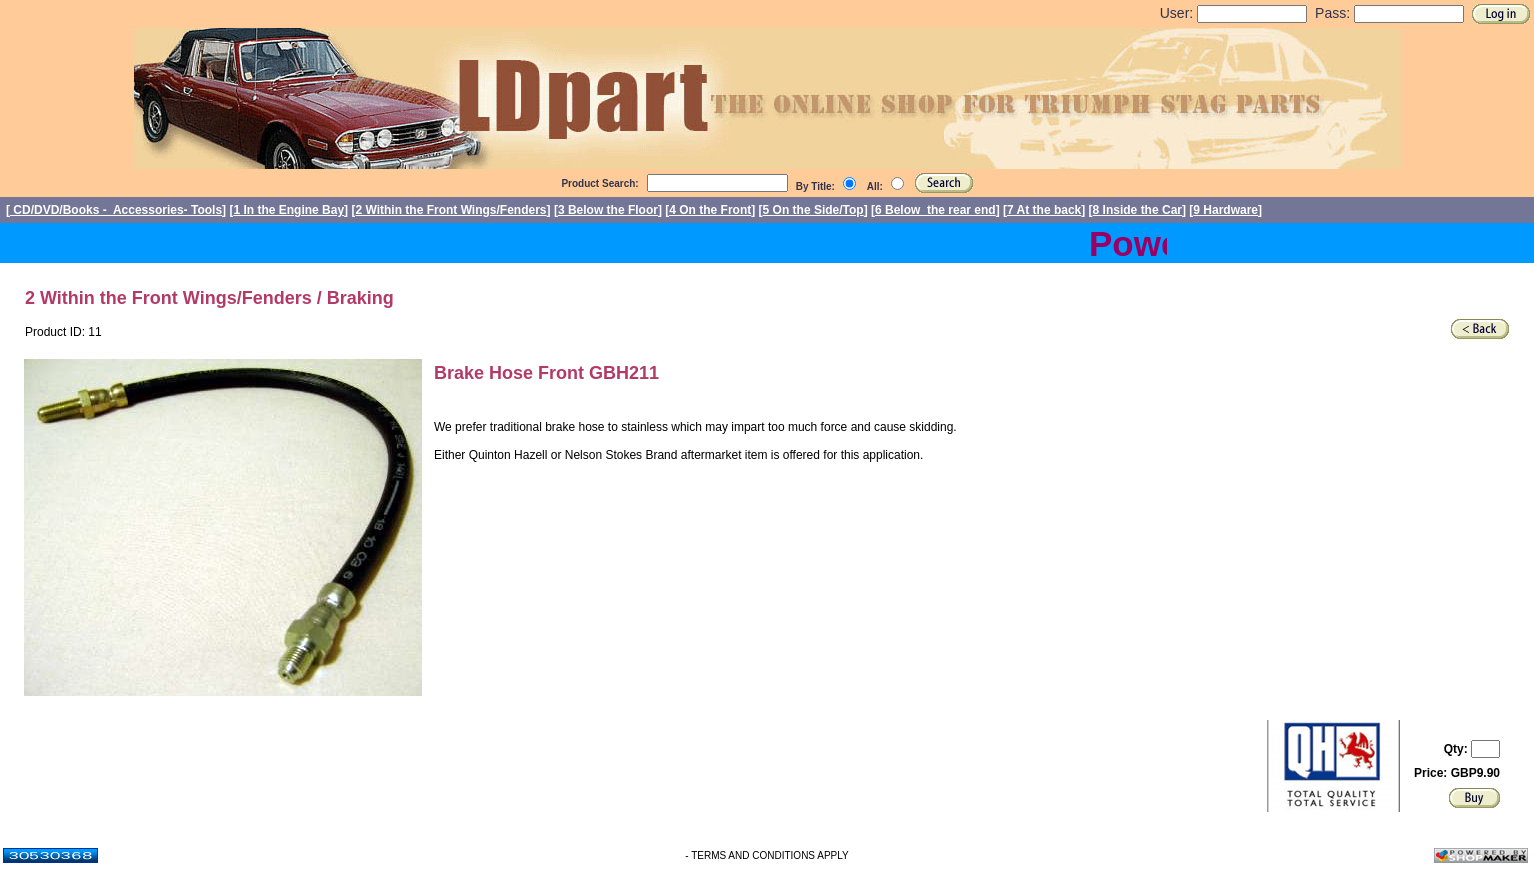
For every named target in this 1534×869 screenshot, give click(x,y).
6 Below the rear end (935, 210)
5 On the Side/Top (813, 210)
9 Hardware (1225, 210)
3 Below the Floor (608, 210)
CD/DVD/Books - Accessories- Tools (116, 210)
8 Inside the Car (1137, 210)
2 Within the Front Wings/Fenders (450, 210)
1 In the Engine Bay (288, 210)
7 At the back (1044, 210)
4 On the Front (710, 210)
